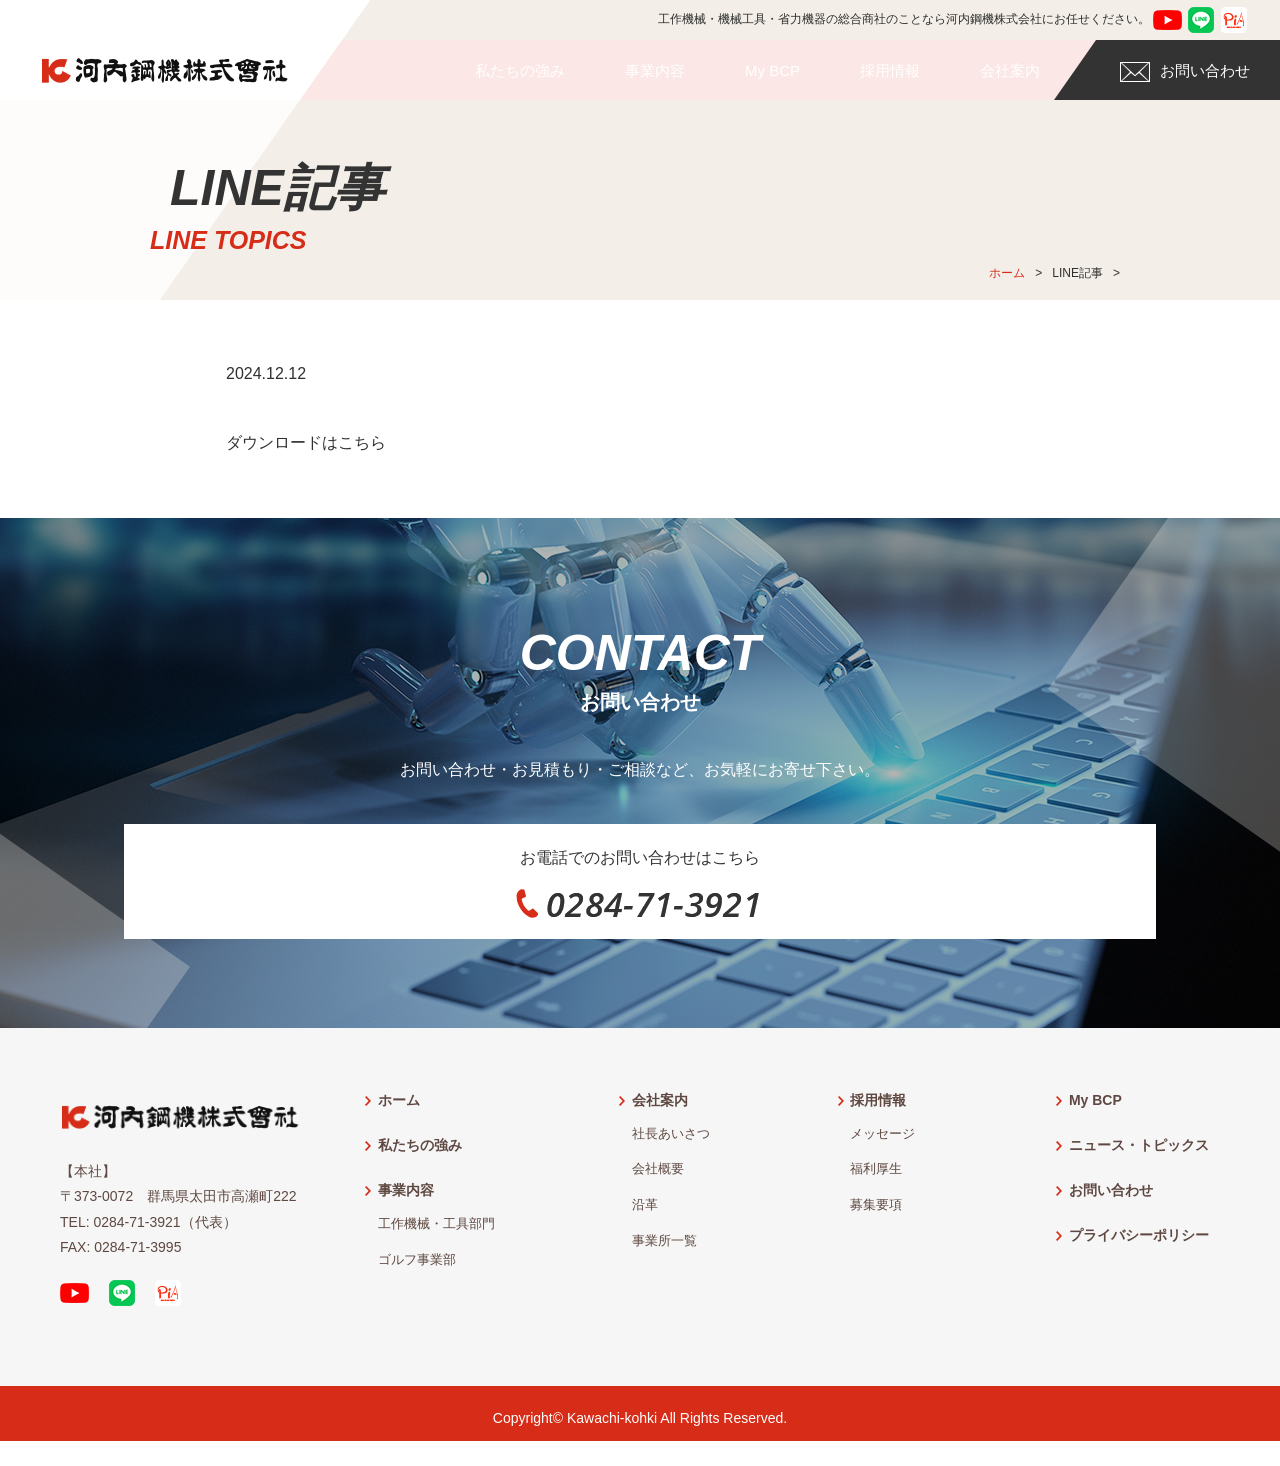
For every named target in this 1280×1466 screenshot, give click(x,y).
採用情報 (890, 70)
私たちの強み (520, 70)
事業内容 (655, 70)
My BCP (772, 70)
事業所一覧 (664, 1250)
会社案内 (1010, 70)
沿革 (645, 1214)
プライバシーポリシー (1139, 1244)
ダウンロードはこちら (306, 442)
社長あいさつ (671, 1143)
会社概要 (658, 1179)
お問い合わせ (1185, 72)
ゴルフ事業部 (417, 1269)
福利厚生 (876, 1179)
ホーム (1007, 273)
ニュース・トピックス (1139, 1154)
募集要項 (876, 1214)
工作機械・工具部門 (436, 1233)
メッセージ (882, 1143)
